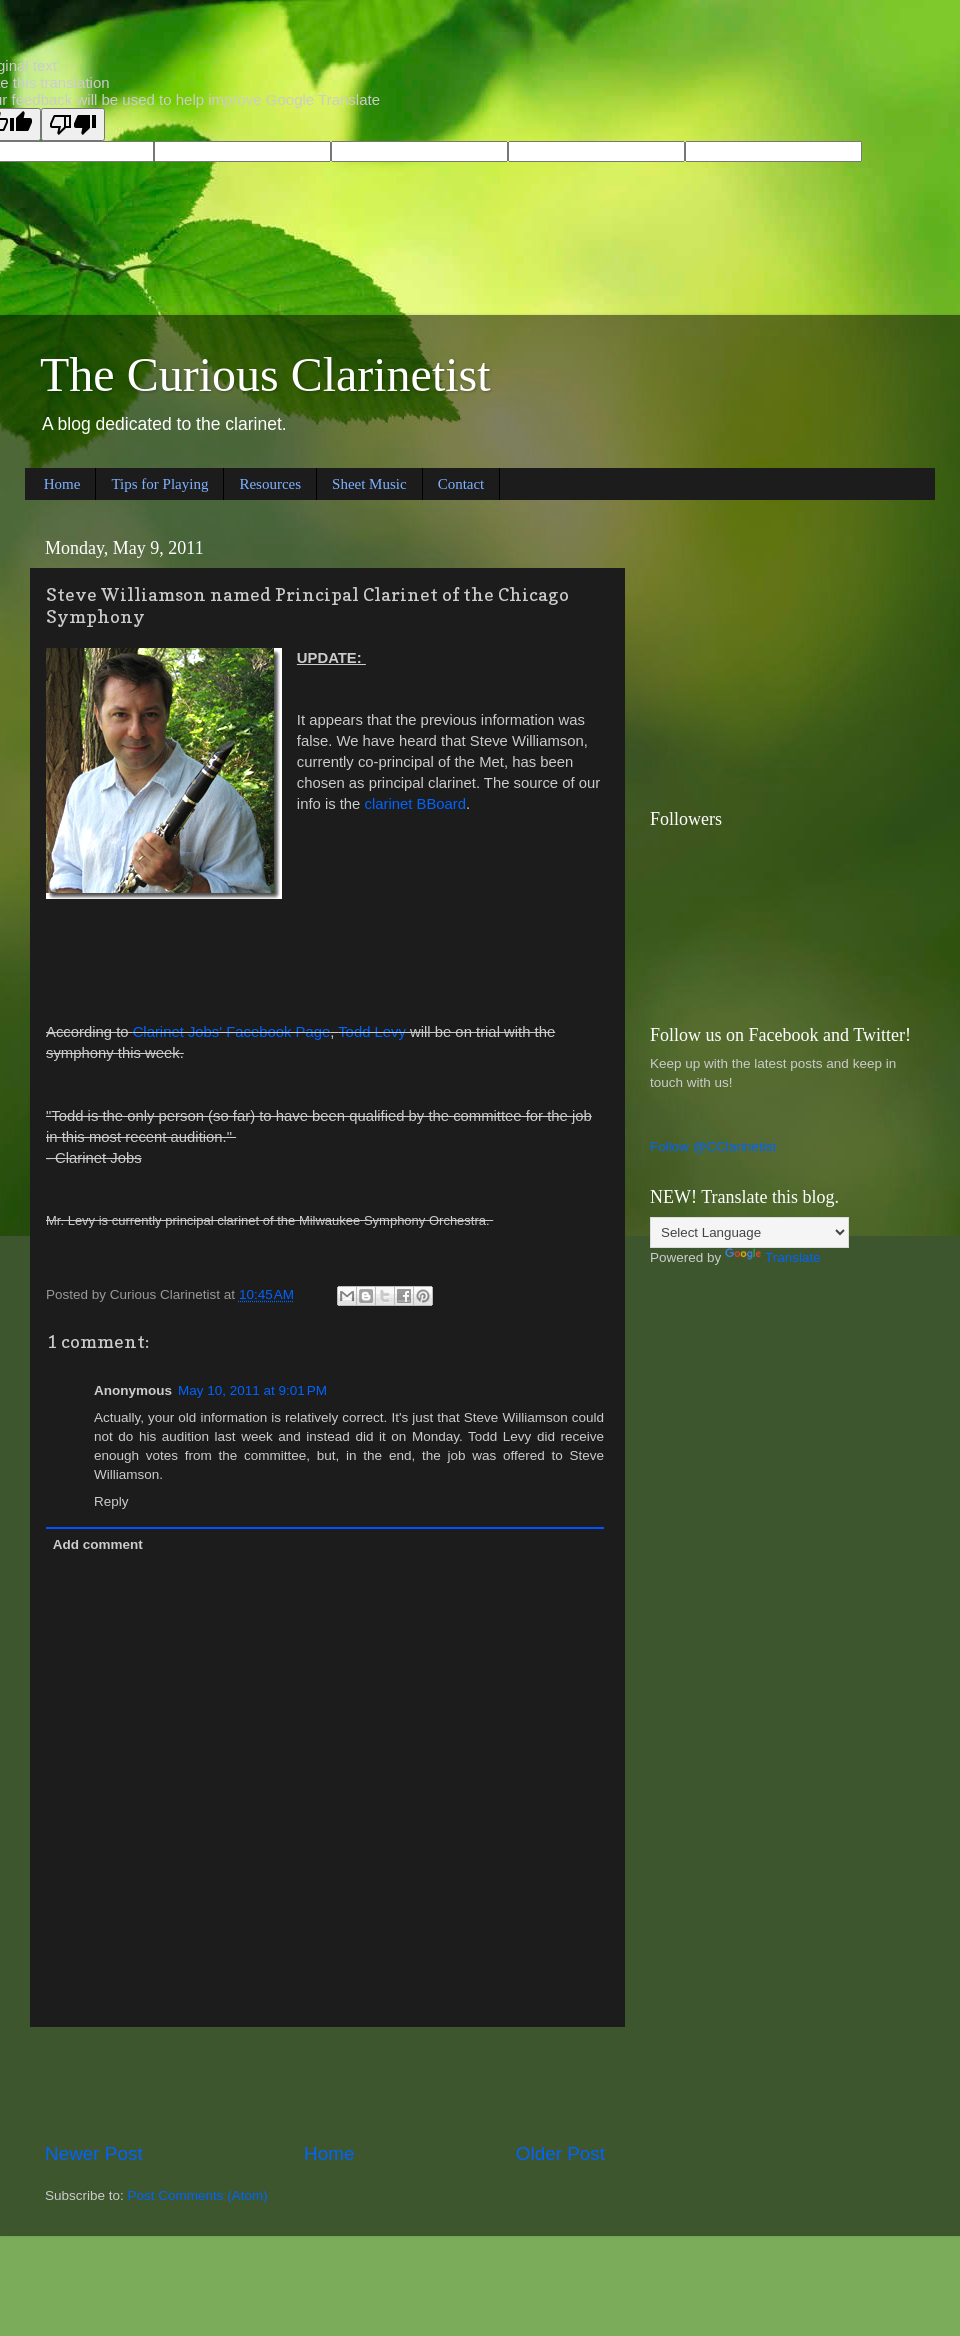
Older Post (560, 2153)
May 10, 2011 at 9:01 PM (252, 1390)
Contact (461, 484)
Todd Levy (372, 1032)
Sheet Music (369, 484)
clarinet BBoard (416, 804)
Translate (773, 1257)
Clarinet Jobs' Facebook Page (232, 1032)
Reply (111, 1501)
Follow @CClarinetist (713, 1146)
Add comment (98, 1544)
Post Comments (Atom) (198, 2195)
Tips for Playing (159, 484)
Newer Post (94, 2153)
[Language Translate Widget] (749, 1232)
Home (62, 484)
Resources (270, 484)
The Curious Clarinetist (265, 374)
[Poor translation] (73, 124)
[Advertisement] (325, 2084)
